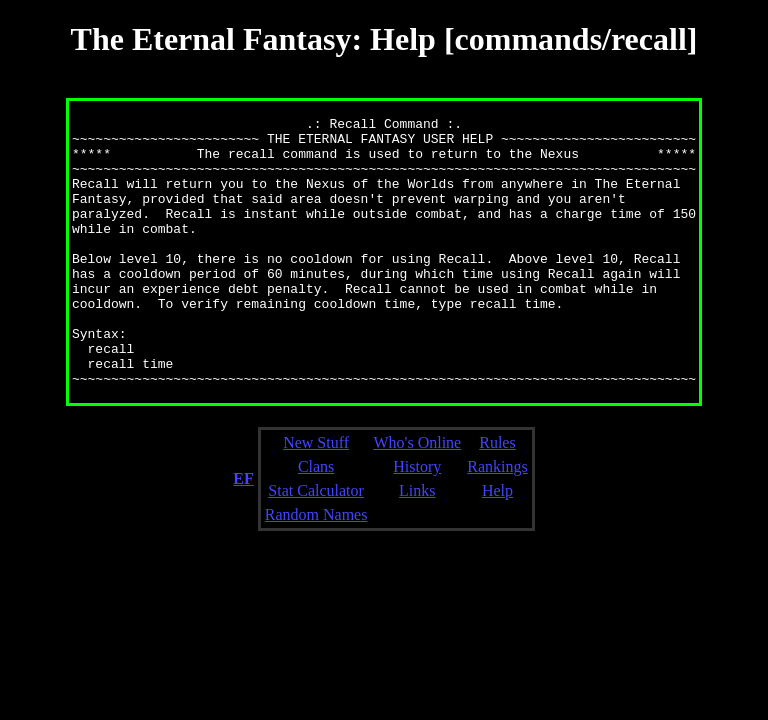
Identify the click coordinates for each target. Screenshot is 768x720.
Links (417, 544)
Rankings (497, 520)
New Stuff (316, 496)
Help (497, 544)
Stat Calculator (316, 544)
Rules (497, 496)
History (417, 520)
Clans (316, 520)
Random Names (316, 568)
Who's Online (417, 496)
